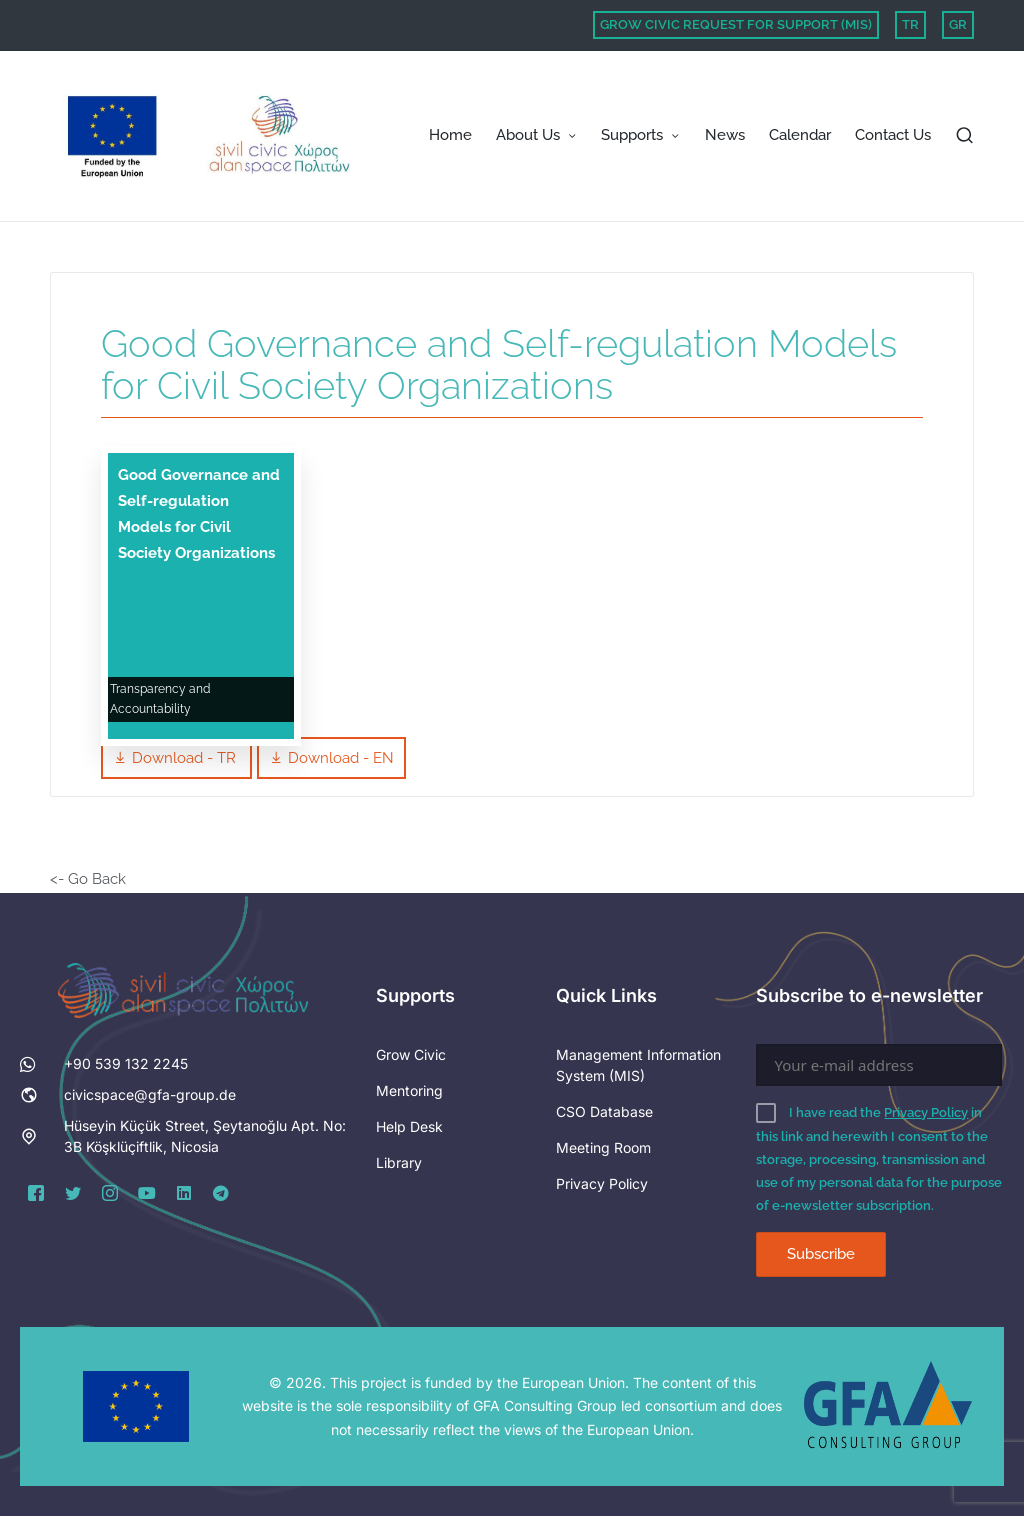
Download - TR (176, 758)
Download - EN (331, 758)
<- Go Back (88, 879)
